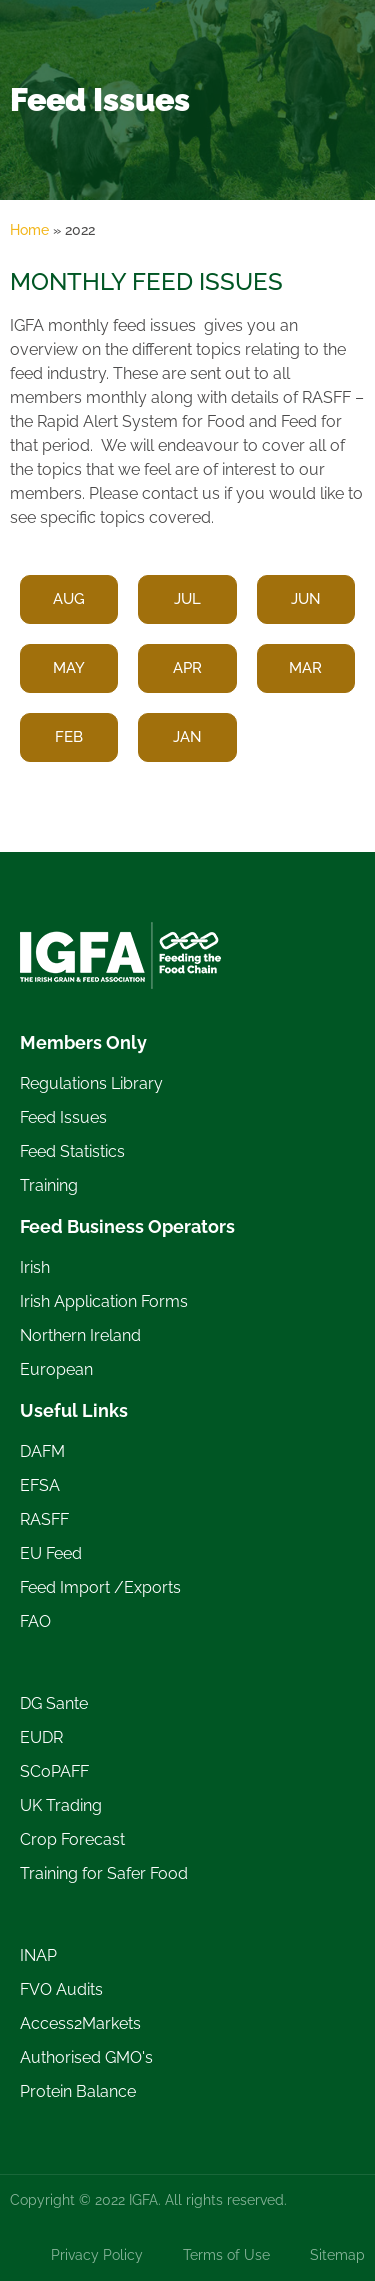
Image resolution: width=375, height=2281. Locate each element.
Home (29, 230)
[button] (187, 599)
